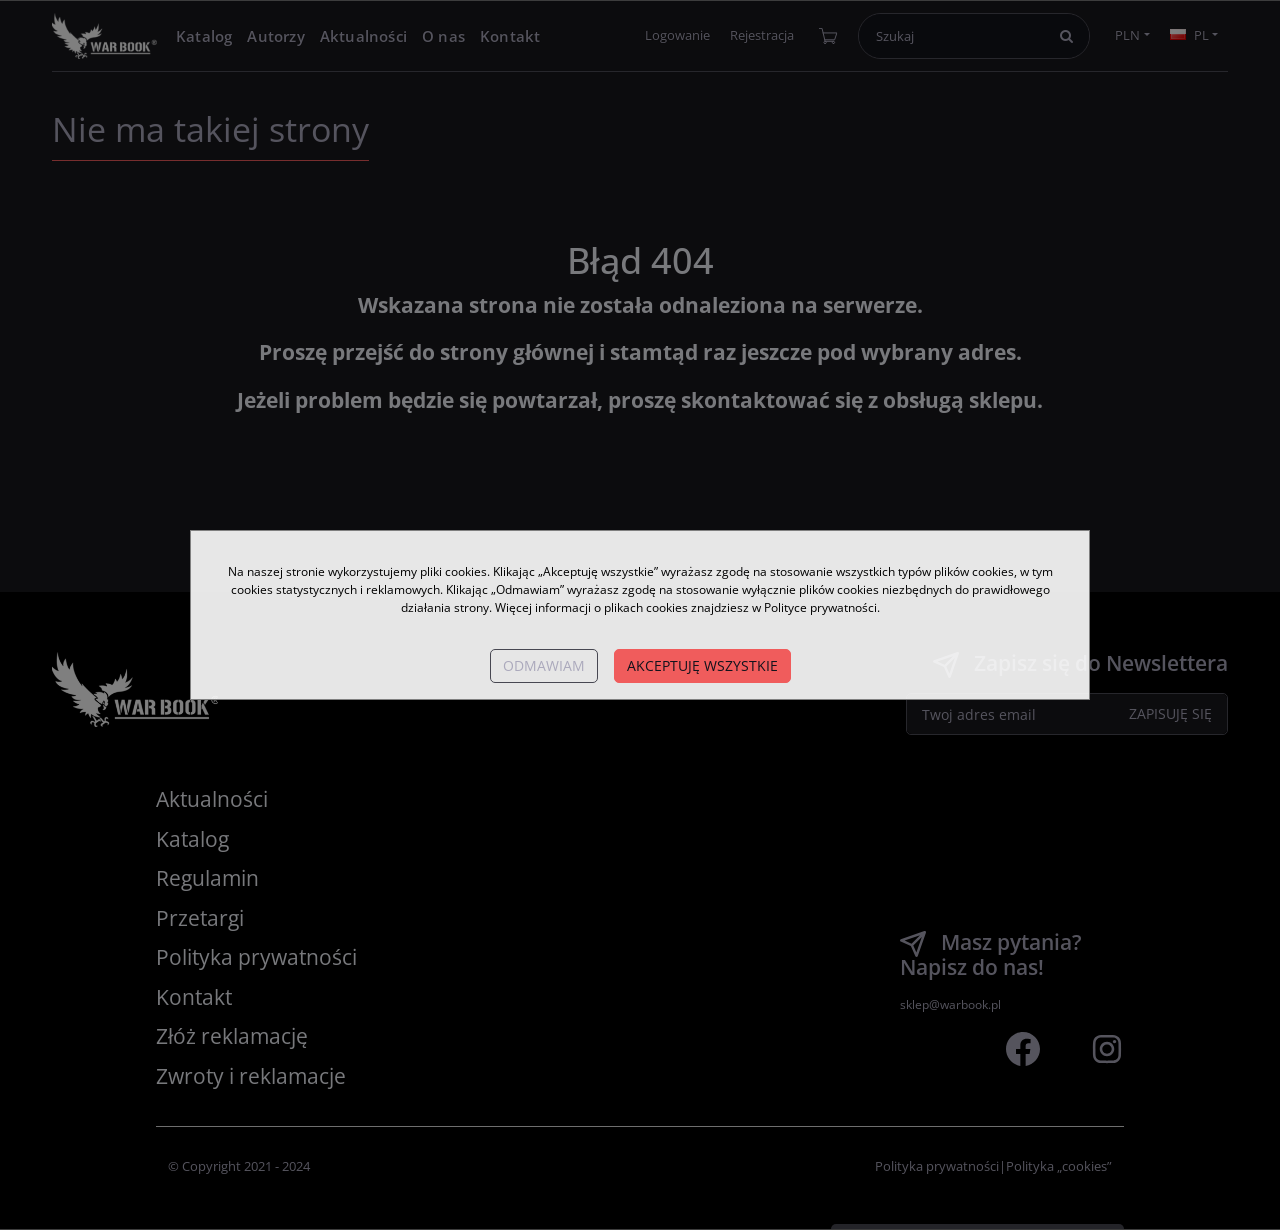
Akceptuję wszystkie (702, 665)
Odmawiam (544, 665)
